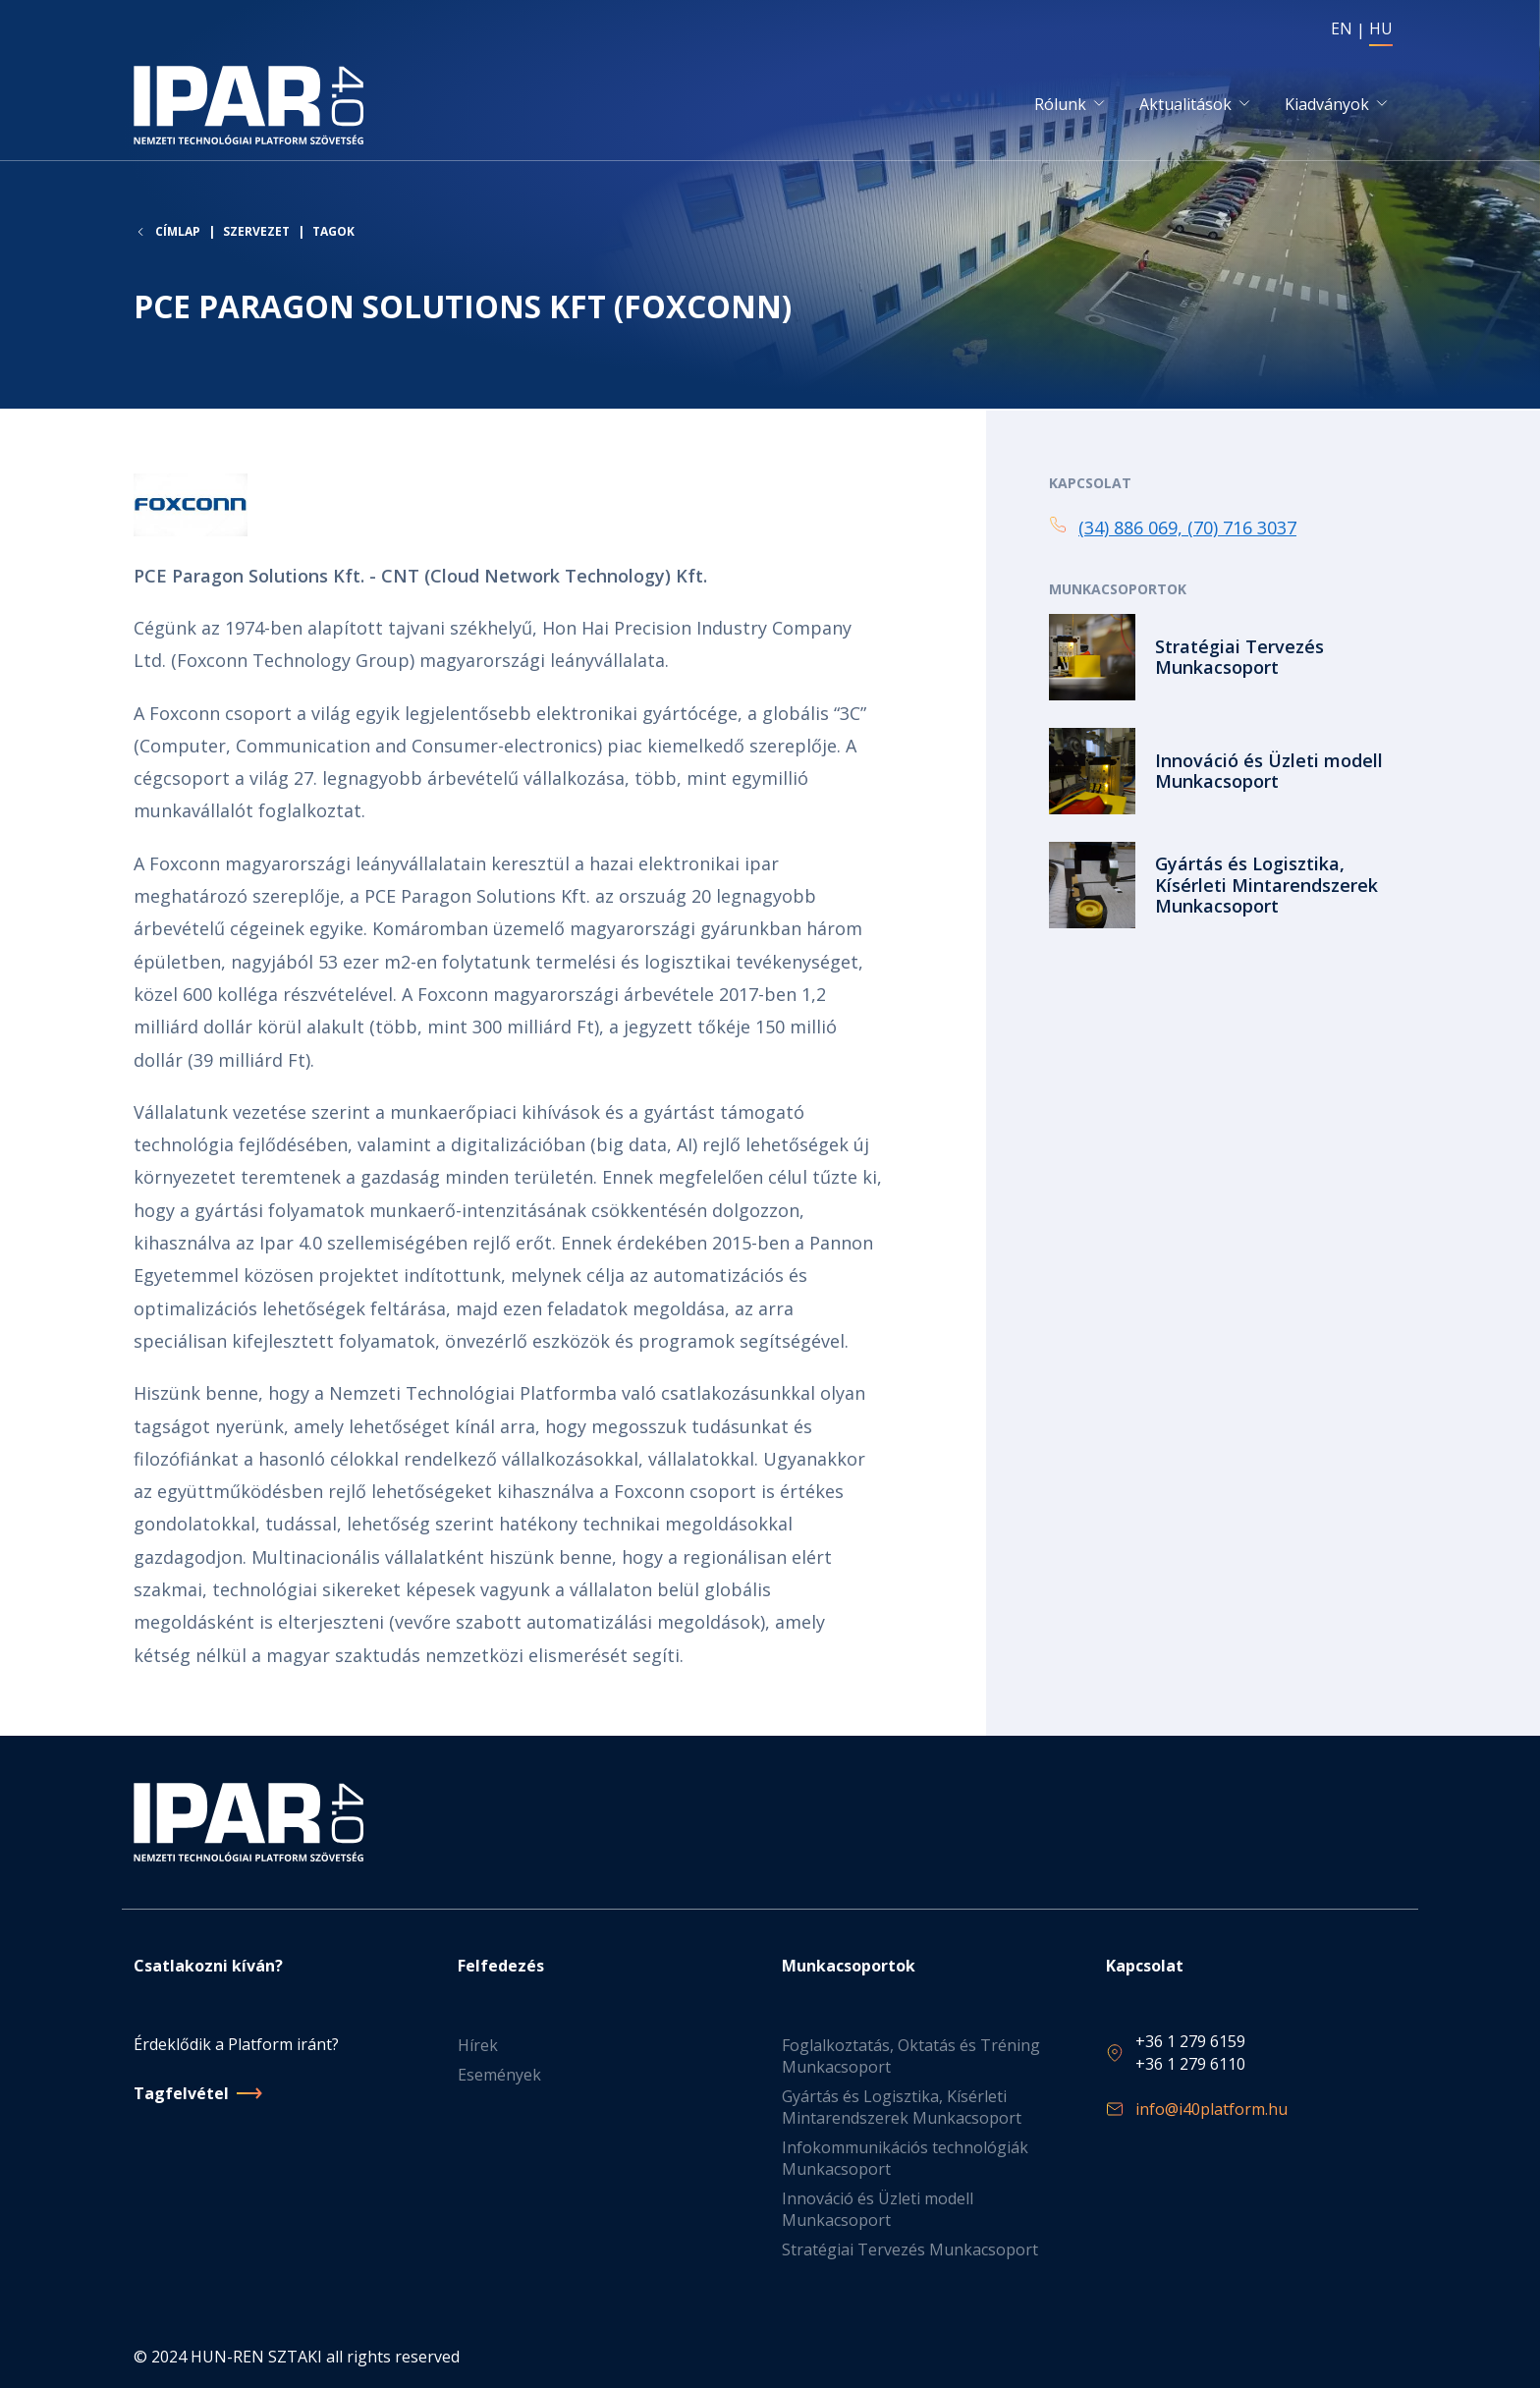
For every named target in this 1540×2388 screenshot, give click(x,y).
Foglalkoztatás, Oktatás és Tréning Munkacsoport (911, 2056)
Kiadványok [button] (1327, 105)
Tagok (333, 233)
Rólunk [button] (1060, 105)
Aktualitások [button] (1185, 105)
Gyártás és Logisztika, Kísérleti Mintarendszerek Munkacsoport (901, 2107)
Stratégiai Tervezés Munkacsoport (910, 2249)
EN (1341, 28)
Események (499, 2074)
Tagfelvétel (181, 2093)
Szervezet (256, 233)
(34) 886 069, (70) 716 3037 (1187, 528)
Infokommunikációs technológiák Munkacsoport (905, 2158)
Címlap (177, 234)
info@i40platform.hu (1211, 2109)
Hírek (478, 2045)
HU (1381, 28)
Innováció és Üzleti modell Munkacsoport (877, 2209)
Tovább (1227, 659)
